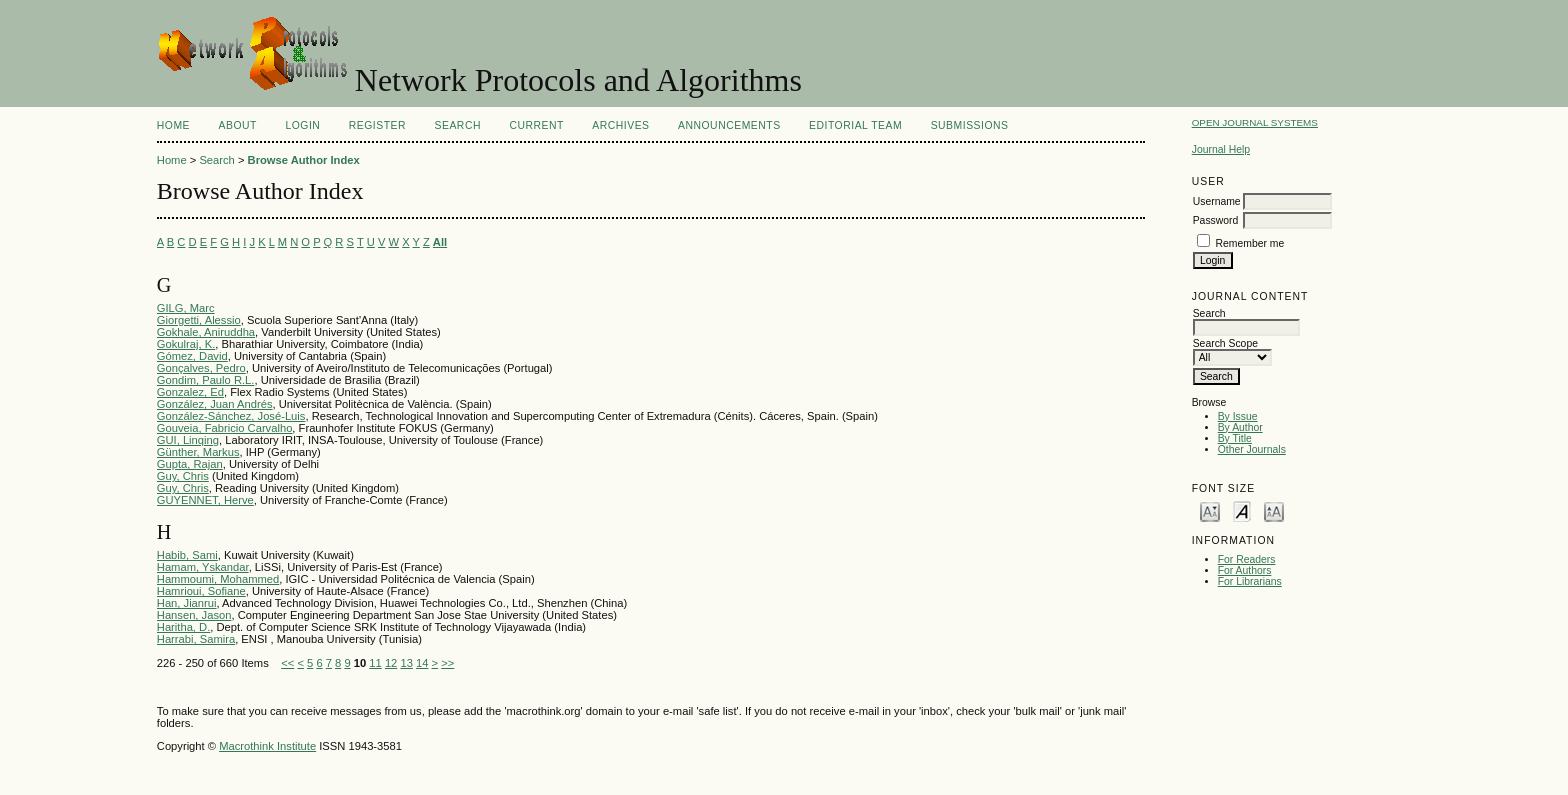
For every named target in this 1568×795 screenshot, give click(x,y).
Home (173, 125)
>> (447, 663)
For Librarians (1250, 581)
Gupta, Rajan (190, 464)
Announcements (729, 125)
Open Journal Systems (1255, 122)
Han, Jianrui (187, 603)
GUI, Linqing (188, 440)
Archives (620, 125)
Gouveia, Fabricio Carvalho (225, 428)
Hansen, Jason (194, 615)
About (238, 125)
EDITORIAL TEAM (855, 125)
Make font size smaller (1210, 510)
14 (422, 663)
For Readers (1247, 559)
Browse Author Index (304, 160)
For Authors (1245, 570)
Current (536, 125)
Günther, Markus (198, 452)
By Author (1240, 427)
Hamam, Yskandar (203, 567)
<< (287, 663)
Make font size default (1242, 510)
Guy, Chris (183, 476)
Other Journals (1252, 449)
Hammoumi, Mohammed (218, 579)
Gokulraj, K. (186, 344)
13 (406, 663)
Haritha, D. (183, 627)
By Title (1235, 438)
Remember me (1250, 243)
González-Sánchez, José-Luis (231, 416)
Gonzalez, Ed (190, 392)
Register (377, 125)
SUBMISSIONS (970, 125)
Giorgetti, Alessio (199, 320)
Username (1217, 201)
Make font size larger (1274, 510)
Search (458, 125)
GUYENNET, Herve (205, 500)
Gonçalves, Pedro (201, 368)
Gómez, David (192, 356)
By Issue (1238, 416)
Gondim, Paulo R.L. (206, 380)
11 (375, 663)
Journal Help (1221, 149)
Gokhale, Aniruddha (206, 332)
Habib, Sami (187, 555)
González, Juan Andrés (215, 404)
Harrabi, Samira (196, 639)
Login (302, 125)
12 (391, 663)
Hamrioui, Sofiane (201, 591)
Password (1216, 220)
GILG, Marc (186, 308)
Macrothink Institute (267, 746)
